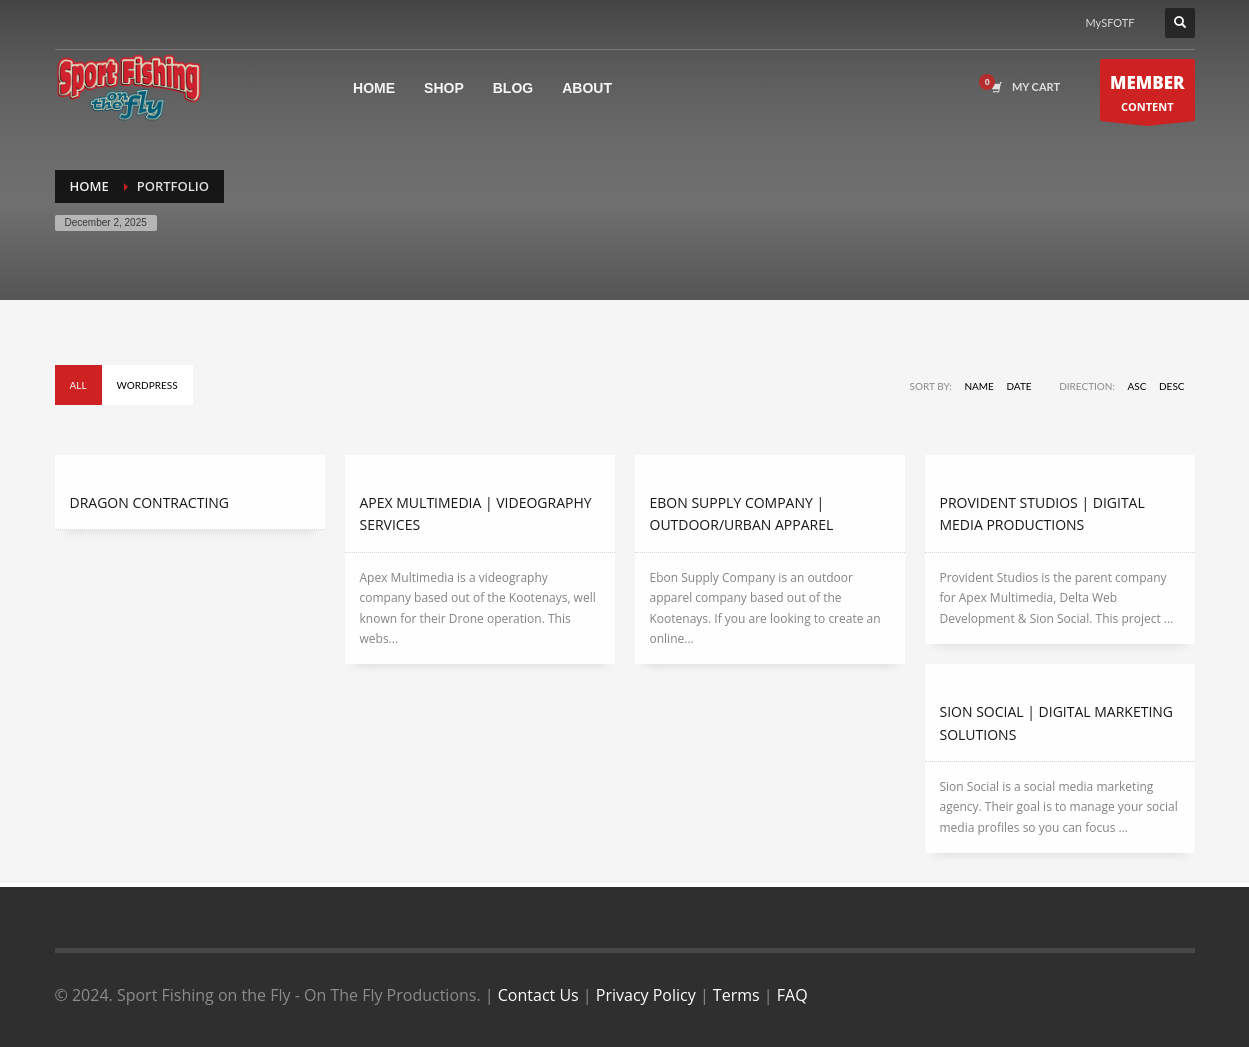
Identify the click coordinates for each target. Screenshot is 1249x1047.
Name (978, 386)
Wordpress (147, 385)
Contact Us (538, 995)
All (78, 385)
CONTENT (1147, 95)
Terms (736, 995)
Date (1018, 386)
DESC (1172, 386)
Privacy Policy (646, 995)
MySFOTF (1110, 22)
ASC (1137, 386)
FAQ (792, 995)
